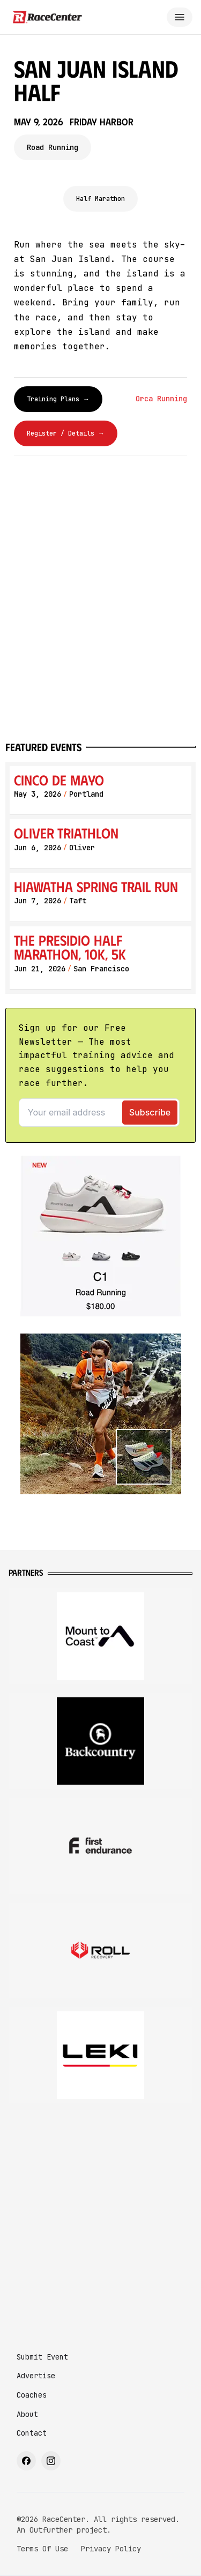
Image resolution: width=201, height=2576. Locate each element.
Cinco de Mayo (59, 780)
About (27, 2414)
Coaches (32, 2395)
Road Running (52, 147)
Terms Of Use (42, 2548)
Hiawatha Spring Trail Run (96, 886)
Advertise (36, 2375)
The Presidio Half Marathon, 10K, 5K (70, 947)
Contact (32, 2433)
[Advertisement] (100, 2217)
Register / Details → (66, 433)
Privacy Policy (111, 2548)
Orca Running (161, 398)
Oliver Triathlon (66, 833)
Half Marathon (100, 198)
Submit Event (42, 2357)
